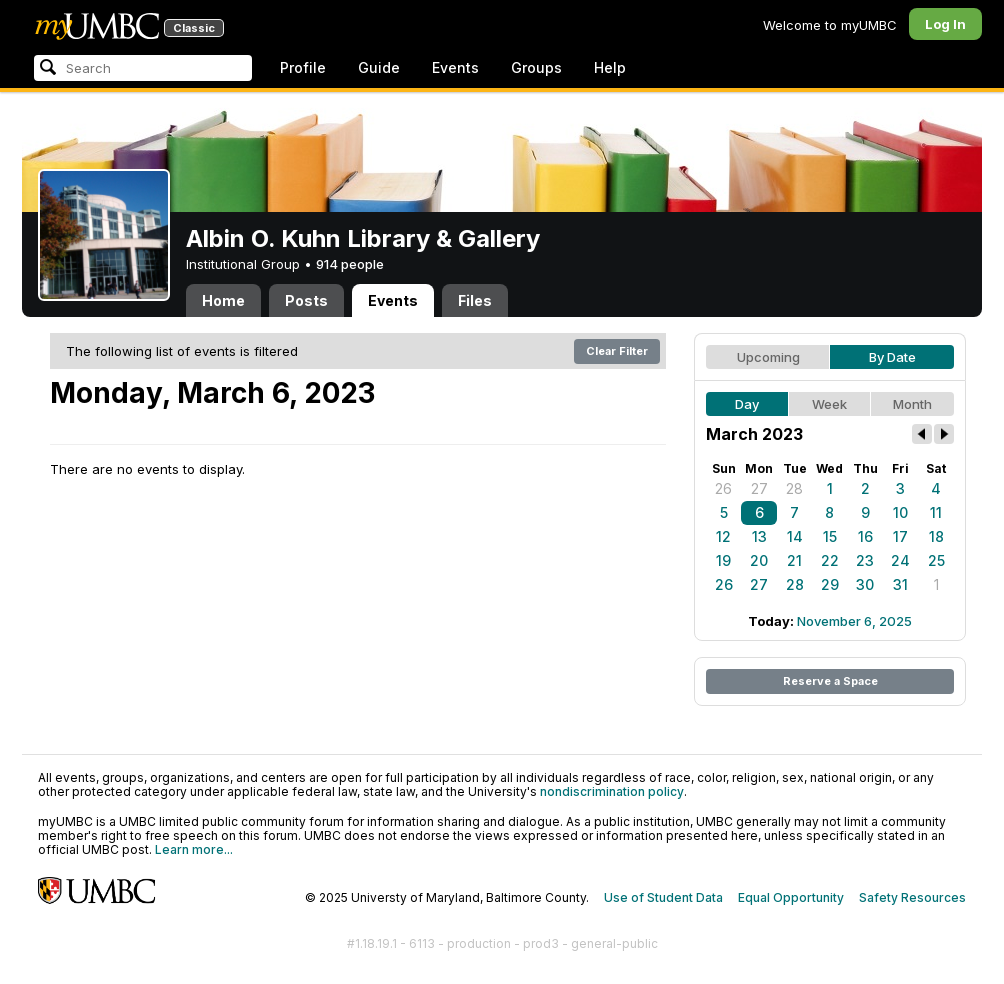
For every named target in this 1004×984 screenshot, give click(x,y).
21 (794, 560)
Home (223, 300)
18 (936, 536)
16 (865, 536)
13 (759, 536)
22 (830, 560)
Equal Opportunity (791, 897)
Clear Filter (617, 351)
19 (723, 560)
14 (795, 536)
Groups (536, 67)
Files (475, 300)
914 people (350, 264)
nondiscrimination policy (612, 791)
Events (455, 67)
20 (759, 560)
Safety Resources (912, 897)
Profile (303, 67)
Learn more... (194, 849)
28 (794, 488)
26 (723, 488)
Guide (379, 67)
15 (830, 536)
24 (900, 560)
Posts (306, 300)
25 (936, 560)
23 (865, 560)
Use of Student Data (663, 897)
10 (900, 512)
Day (747, 404)
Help (610, 67)
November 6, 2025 (854, 621)
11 (936, 512)
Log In (945, 24)
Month (912, 404)
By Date (892, 357)
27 (759, 488)
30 (865, 584)
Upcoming (768, 357)
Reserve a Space (830, 681)
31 (900, 584)
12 (723, 536)
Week (829, 404)
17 (900, 536)
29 (830, 584)
